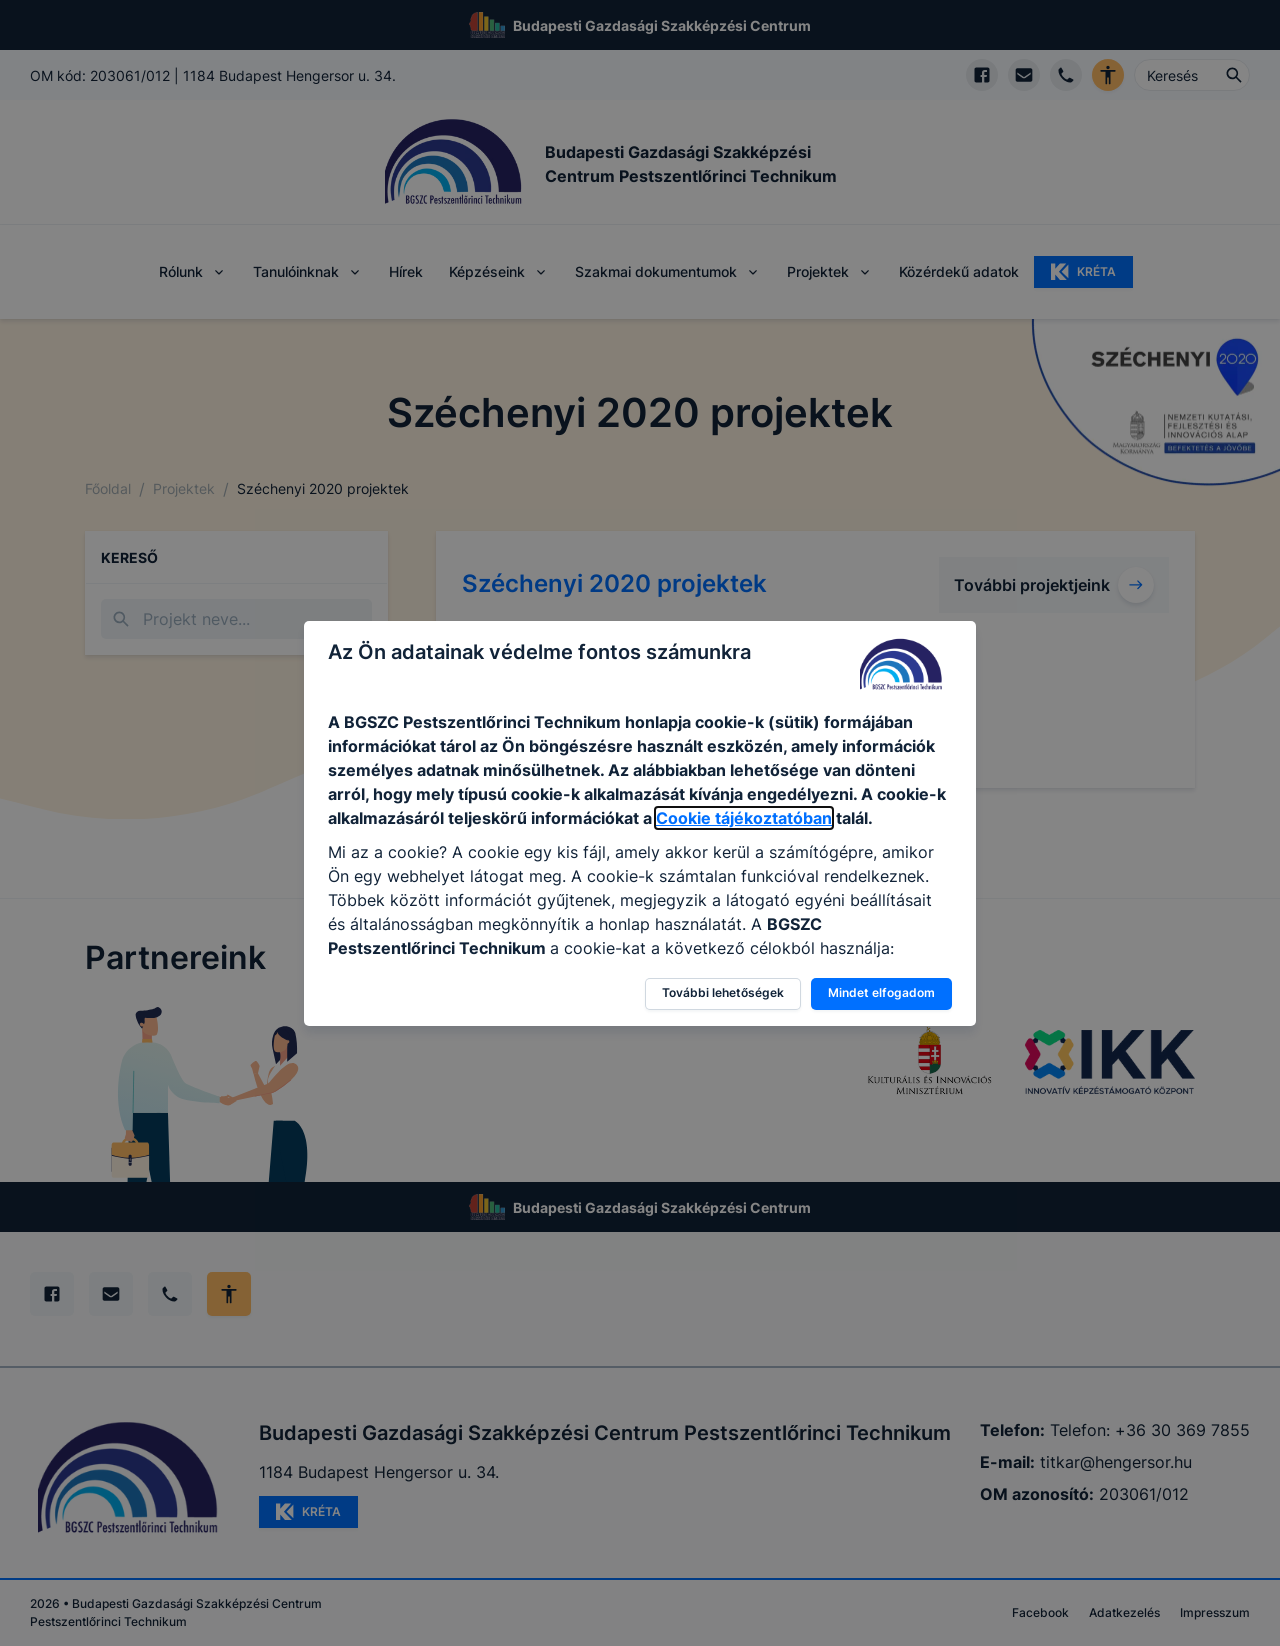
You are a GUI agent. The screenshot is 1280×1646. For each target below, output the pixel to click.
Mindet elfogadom (881, 992)
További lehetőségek (723, 992)
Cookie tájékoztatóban (744, 818)
